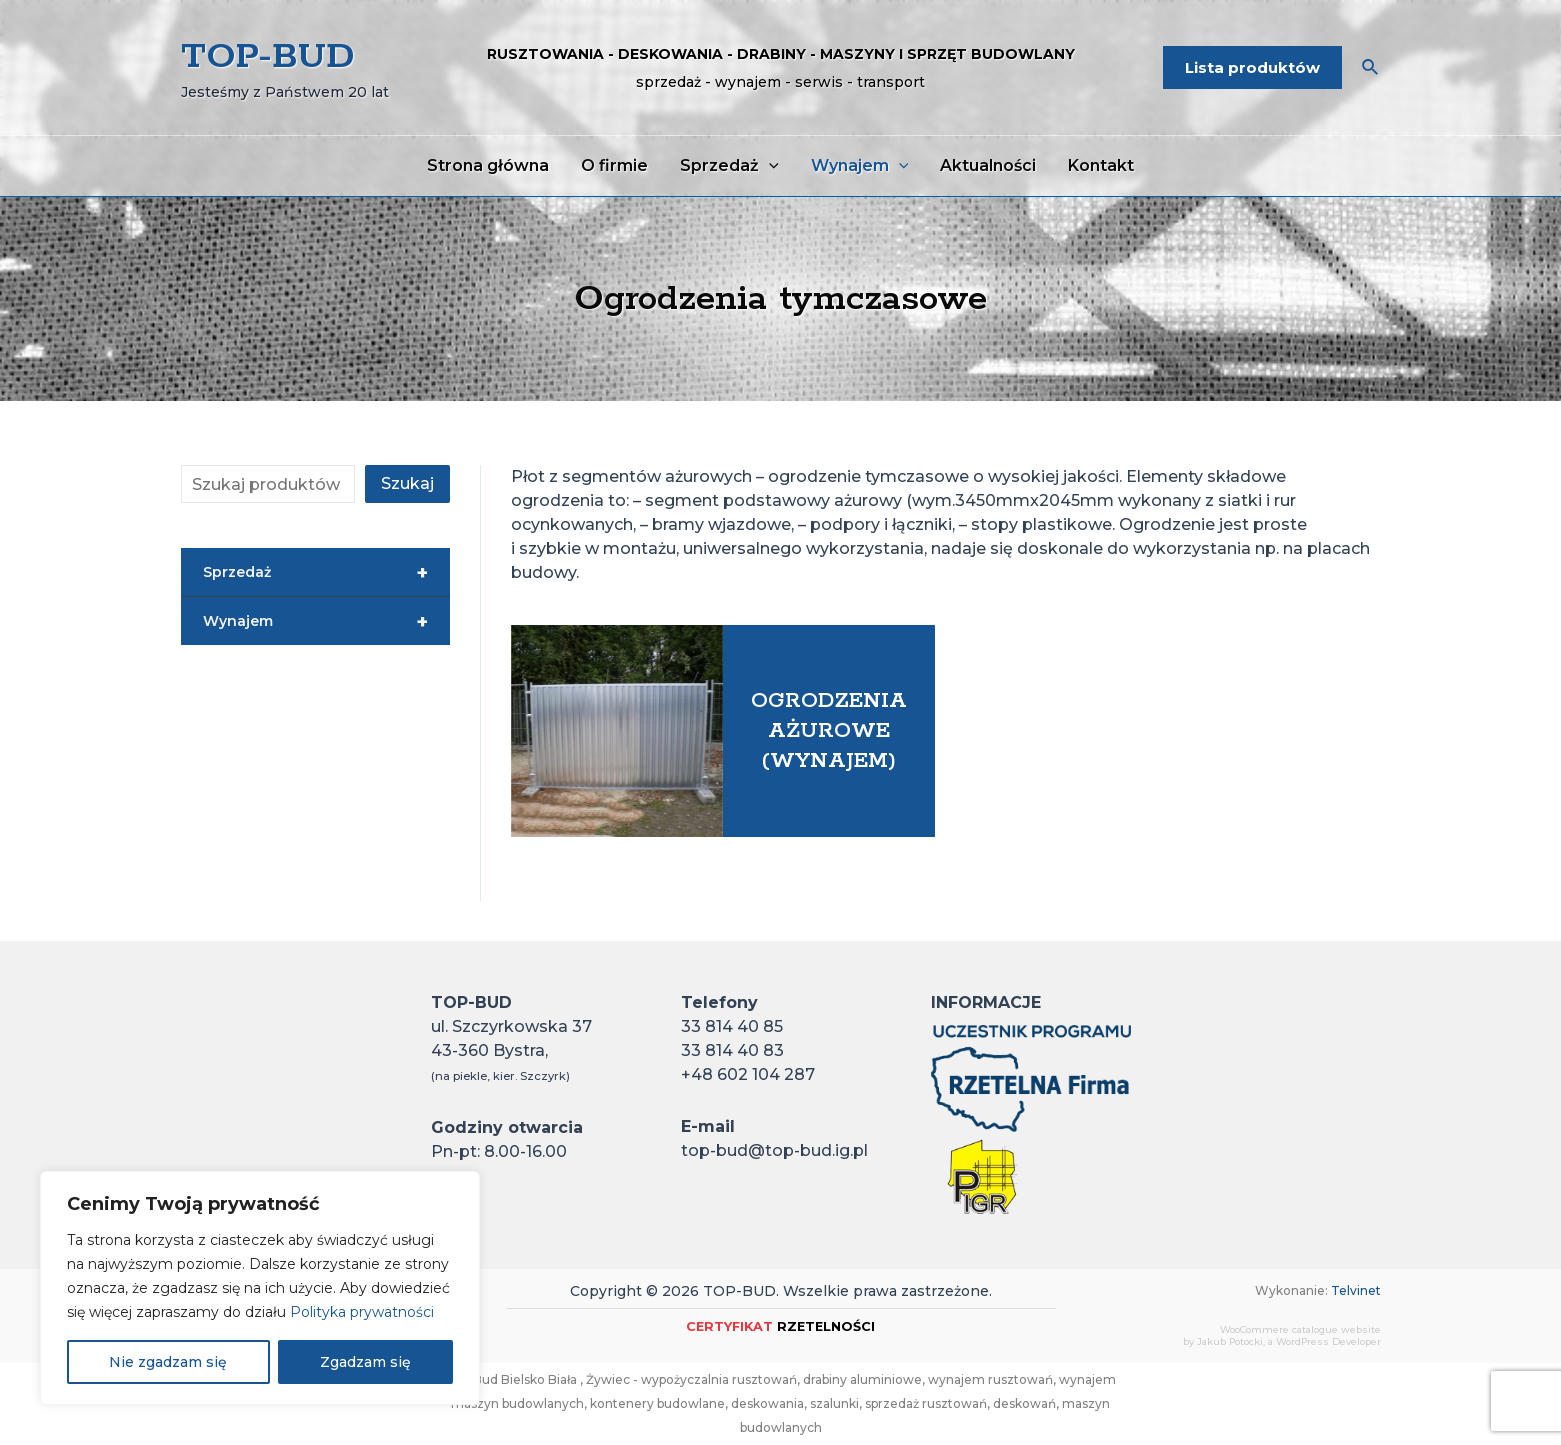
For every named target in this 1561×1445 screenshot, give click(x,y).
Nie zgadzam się (168, 1362)
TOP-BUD (268, 57)
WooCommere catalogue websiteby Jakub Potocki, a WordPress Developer (1282, 1335)
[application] (769, 166)
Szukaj (407, 483)
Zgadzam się (365, 1362)
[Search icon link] (1371, 70)
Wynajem (315, 622)
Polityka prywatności (362, 1312)
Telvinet (1356, 1290)
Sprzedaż (315, 573)
